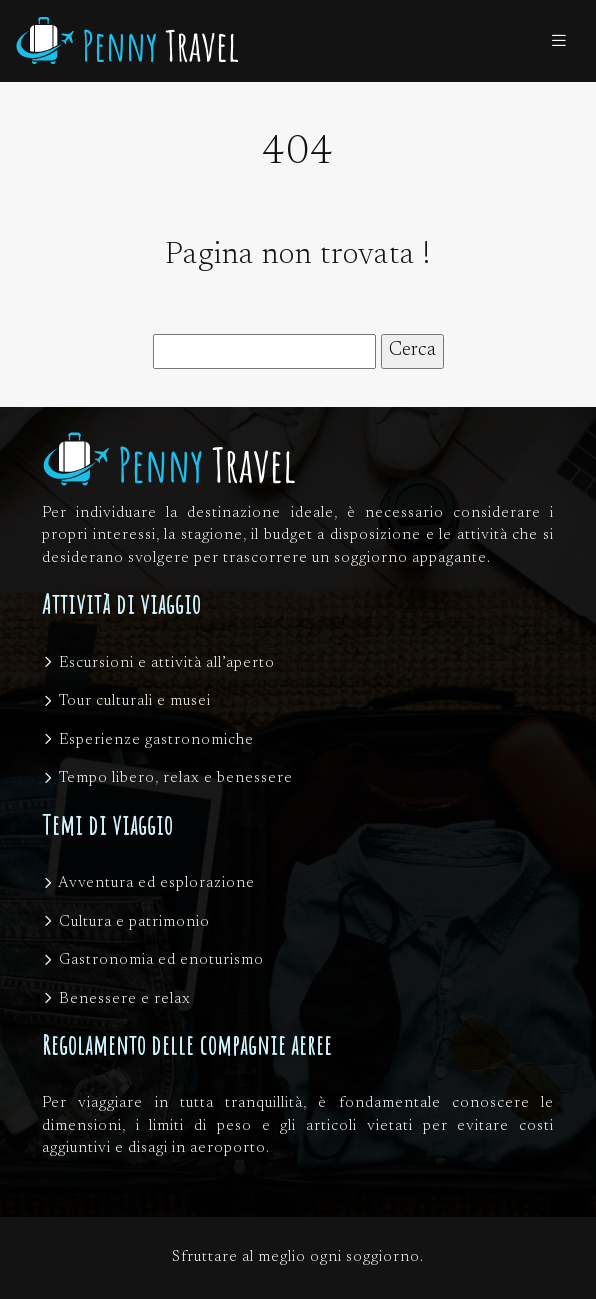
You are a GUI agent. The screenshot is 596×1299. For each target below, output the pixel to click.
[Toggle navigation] (559, 41)
